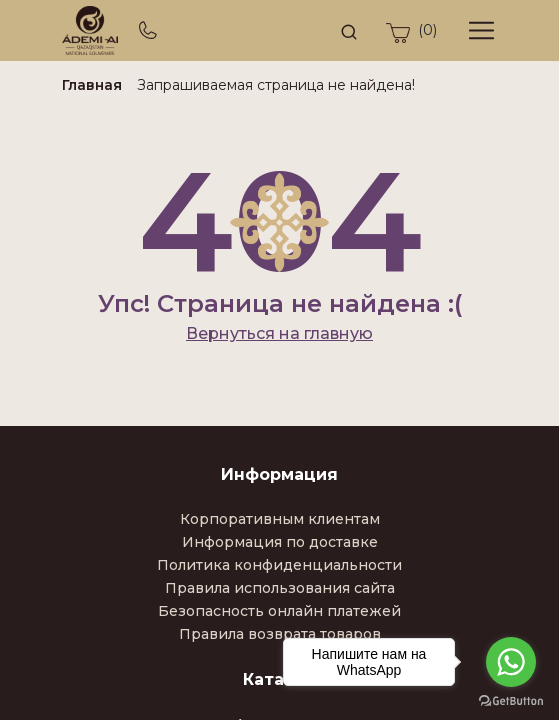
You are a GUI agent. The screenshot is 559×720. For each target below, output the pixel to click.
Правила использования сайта (280, 588)
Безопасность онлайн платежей (279, 611)
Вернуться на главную (279, 333)
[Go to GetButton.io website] (511, 700)
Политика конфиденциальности (279, 565)
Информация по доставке (280, 542)
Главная (92, 85)
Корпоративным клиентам (280, 519)
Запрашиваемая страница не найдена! (276, 85)
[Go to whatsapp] (511, 662)
